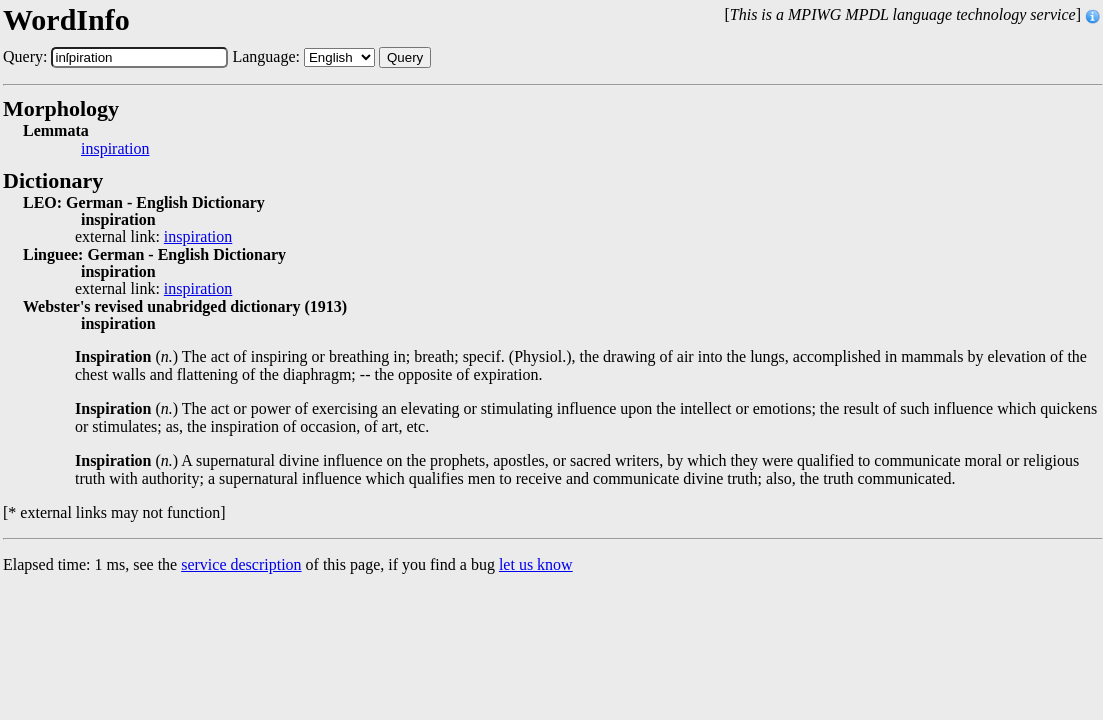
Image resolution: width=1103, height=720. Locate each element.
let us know (536, 564)
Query (405, 57)
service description (241, 564)
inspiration (115, 149)
